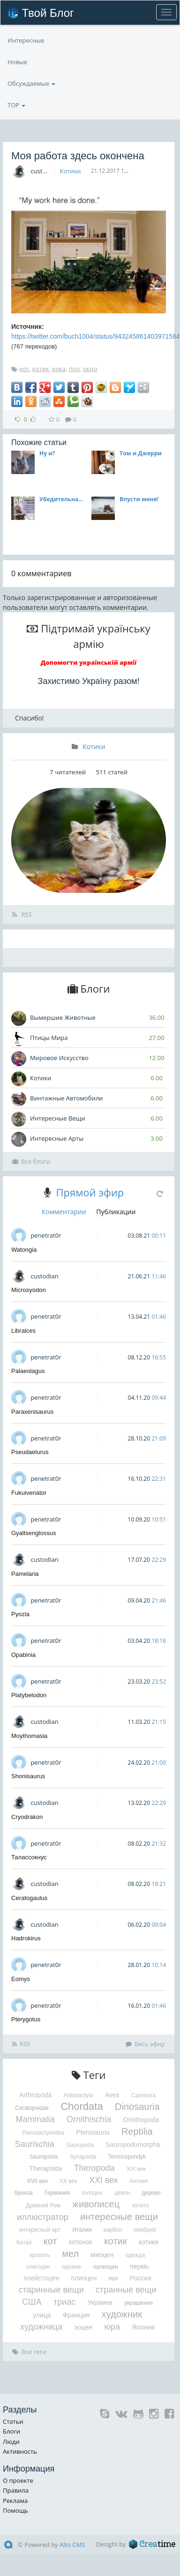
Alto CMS (72, 2544)
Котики (70, 171)
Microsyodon (28, 1289)
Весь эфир (145, 2044)
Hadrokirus (26, 1938)
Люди (11, 2441)
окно (90, 368)
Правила (16, 2490)
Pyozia (20, 1614)
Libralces (23, 1330)
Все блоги (31, 1161)
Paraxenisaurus (32, 1411)
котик (40, 368)
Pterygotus (25, 2019)
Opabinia (23, 1654)
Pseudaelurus (30, 1451)
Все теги (29, 2351)
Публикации (115, 1211)
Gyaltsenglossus (33, 1533)
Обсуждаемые (31, 83)
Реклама (15, 2500)
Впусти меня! (139, 499)
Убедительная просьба (62, 499)
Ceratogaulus (29, 1897)
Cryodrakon (27, 1816)
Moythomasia (29, 1735)
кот (24, 368)
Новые (17, 62)
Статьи (13, 2421)
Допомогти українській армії (89, 662)
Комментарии (64, 1211)
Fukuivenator (28, 1492)
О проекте (18, 2480)
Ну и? (47, 453)
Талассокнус (29, 1857)
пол (74, 368)
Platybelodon (28, 1695)
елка (59, 368)
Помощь (15, 2510)
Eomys (20, 1978)
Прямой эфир (90, 1192)
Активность (20, 2451)
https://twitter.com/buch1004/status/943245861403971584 (95, 336)
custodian (44, 171)
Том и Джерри (141, 453)
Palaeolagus (28, 1370)
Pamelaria (25, 1573)
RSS (22, 914)
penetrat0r (45, 1235)
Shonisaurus (28, 1776)
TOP (16, 105)
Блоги (11, 2431)
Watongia (24, 1249)
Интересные (26, 40)
